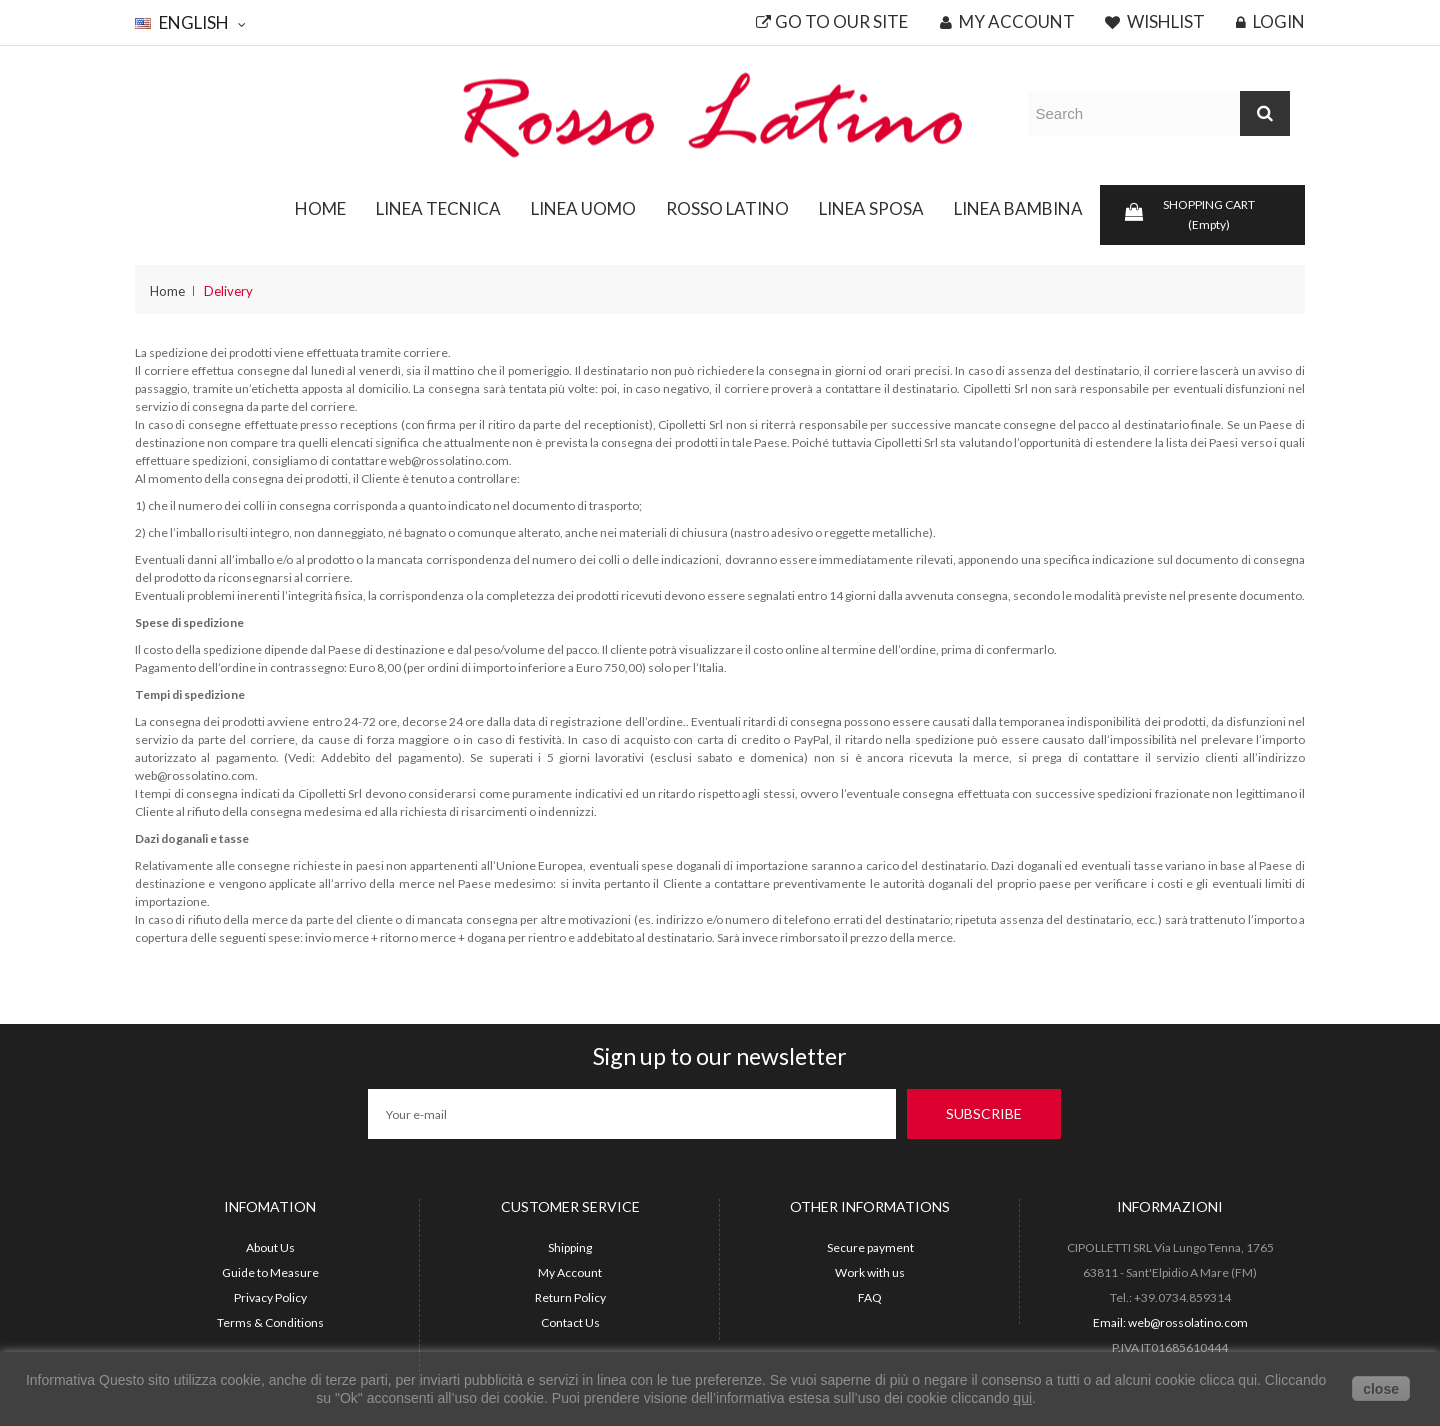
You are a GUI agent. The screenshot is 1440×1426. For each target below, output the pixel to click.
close (1381, 1389)
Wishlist (1155, 22)
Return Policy (570, 1297)
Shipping (570, 1247)
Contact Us (570, 1322)
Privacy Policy (270, 1297)
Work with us (870, 1272)
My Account (570, 1272)
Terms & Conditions (270, 1322)
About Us (270, 1247)
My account (1007, 22)
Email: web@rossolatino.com (1170, 1322)
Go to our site (832, 22)
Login (1270, 22)
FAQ (870, 1297)
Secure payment (870, 1247)
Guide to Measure (270, 1272)
